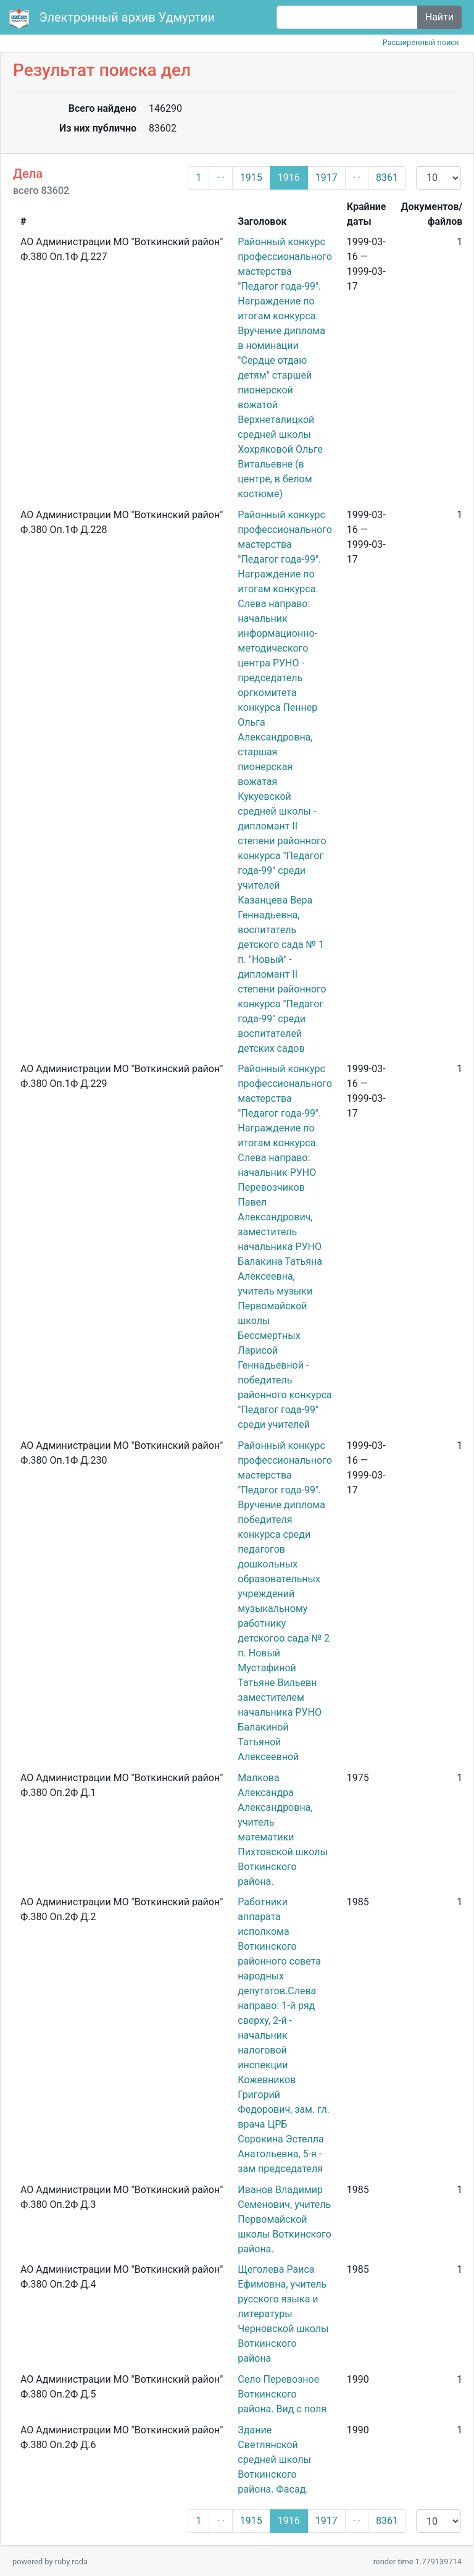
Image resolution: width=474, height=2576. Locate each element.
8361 (387, 177)
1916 (289, 177)
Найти (439, 17)
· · (220, 177)
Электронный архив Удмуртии (113, 18)
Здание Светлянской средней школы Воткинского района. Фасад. (274, 2459)
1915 (251, 177)
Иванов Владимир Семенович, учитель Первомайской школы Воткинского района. (284, 2219)
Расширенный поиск (421, 42)
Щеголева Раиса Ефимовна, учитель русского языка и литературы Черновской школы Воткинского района (283, 2313)
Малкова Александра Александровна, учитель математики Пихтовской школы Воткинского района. (283, 1829)
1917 (326, 177)
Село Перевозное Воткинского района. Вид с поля (282, 2394)
